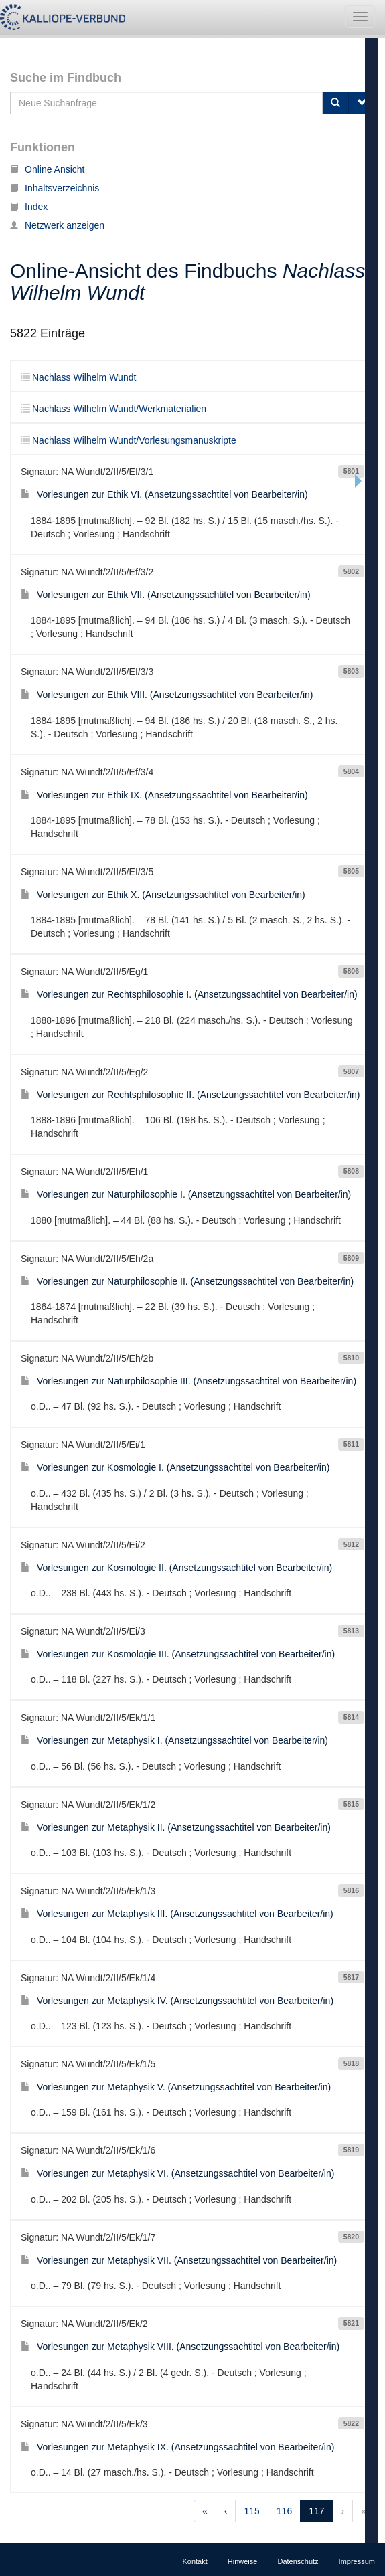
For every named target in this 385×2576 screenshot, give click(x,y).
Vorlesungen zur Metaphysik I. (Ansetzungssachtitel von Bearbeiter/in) (174, 1740)
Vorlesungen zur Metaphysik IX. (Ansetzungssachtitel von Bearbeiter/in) (177, 2447)
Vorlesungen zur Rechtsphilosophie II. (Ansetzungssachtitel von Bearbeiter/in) (190, 1094)
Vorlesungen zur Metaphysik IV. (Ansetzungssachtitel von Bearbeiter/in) (177, 2000)
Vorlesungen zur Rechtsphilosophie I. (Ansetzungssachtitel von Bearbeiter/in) (189, 994)
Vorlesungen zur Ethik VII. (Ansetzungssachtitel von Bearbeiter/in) (166, 594)
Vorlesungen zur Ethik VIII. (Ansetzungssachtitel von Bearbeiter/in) (167, 694)
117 (316, 2511)
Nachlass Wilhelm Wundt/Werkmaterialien (113, 408)
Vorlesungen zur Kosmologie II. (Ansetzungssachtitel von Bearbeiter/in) (176, 1567)
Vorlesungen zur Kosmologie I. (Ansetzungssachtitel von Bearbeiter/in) (175, 1467)
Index (29, 206)
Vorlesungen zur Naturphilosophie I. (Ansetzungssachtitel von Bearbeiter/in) (186, 1194)
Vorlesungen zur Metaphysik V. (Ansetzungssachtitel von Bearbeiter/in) (176, 2087)
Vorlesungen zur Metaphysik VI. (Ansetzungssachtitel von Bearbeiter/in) (177, 2173)
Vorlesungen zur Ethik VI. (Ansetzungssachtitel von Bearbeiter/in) (164, 494)
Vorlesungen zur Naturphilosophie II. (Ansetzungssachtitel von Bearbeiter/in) (187, 1281)
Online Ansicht (47, 169)
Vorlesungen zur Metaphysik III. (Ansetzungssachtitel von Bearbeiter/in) (177, 1913)
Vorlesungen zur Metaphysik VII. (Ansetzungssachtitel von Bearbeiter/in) (179, 2260)
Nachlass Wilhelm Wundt (78, 377)
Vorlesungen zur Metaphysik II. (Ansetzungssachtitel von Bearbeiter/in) (176, 1827)
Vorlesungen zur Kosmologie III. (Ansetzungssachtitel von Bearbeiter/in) (178, 1654)
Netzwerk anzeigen (57, 225)
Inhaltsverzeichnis (54, 188)
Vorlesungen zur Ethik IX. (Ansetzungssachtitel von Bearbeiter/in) (164, 795)
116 (284, 2511)
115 (251, 2511)
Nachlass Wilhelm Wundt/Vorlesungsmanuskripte (128, 440)
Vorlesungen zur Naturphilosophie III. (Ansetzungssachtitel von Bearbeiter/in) (188, 1381)
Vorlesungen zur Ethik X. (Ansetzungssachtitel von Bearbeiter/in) (163, 894)
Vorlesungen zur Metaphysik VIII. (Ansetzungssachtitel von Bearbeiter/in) (180, 2346)
